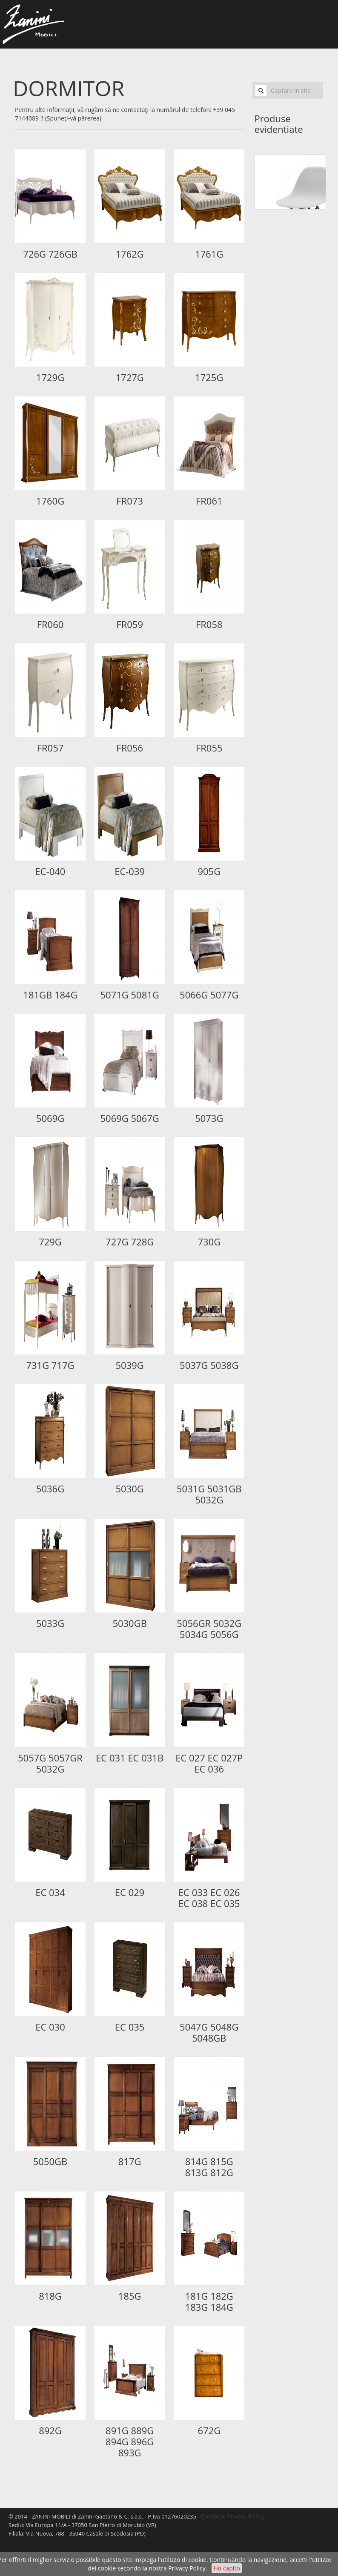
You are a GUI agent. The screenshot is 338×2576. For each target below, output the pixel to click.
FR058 (209, 624)
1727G (129, 377)
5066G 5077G (209, 994)
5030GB (129, 1623)
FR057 (50, 747)
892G (50, 2430)
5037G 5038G (209, 1365)
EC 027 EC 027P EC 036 (209, 1763)
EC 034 (50, 1892)
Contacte (213, 2516)
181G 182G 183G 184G (209, 2301)
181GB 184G (50, 994)
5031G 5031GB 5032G (209, 1494)
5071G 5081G (129, 994)
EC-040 (50, 871)
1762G (129, 253)
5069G (50, 1118)
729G (50, 1241)
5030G (129, 1488)
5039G (129, 1365)
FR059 (129, 624)
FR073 (129, 500)
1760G (50, 500)
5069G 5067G (129, 1118)
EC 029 (130, 1892)
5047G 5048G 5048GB (209, 2032)
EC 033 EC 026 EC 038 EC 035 (209, 1898)
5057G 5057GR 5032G (50, 1763)
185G (129, 2295)
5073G (209, 1118)
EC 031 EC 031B (129, 1757)
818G (50, 2295)
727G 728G (130, 1241)
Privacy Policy (186, 2568)
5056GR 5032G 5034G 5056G (209, 1629)
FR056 (129, 747)
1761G (209, 253)
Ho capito (226, 2568)
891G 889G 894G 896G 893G (130, 2441)
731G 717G (50, 1365)
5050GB (50, 2161)
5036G (50, 1488)
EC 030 (50, 2026)
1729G (50, 377)
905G (209, 871)
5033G (50, 1623)
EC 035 (130, 2026)
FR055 (209, 747)
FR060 (50, 624)
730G (209, 1241)
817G (129, 2161)
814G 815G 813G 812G (209, 2167)
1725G (209, 377)
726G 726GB (50, 253)
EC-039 (130, 871)
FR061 (209, 500)
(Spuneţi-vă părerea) (73, 118)
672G (209, 2430)
